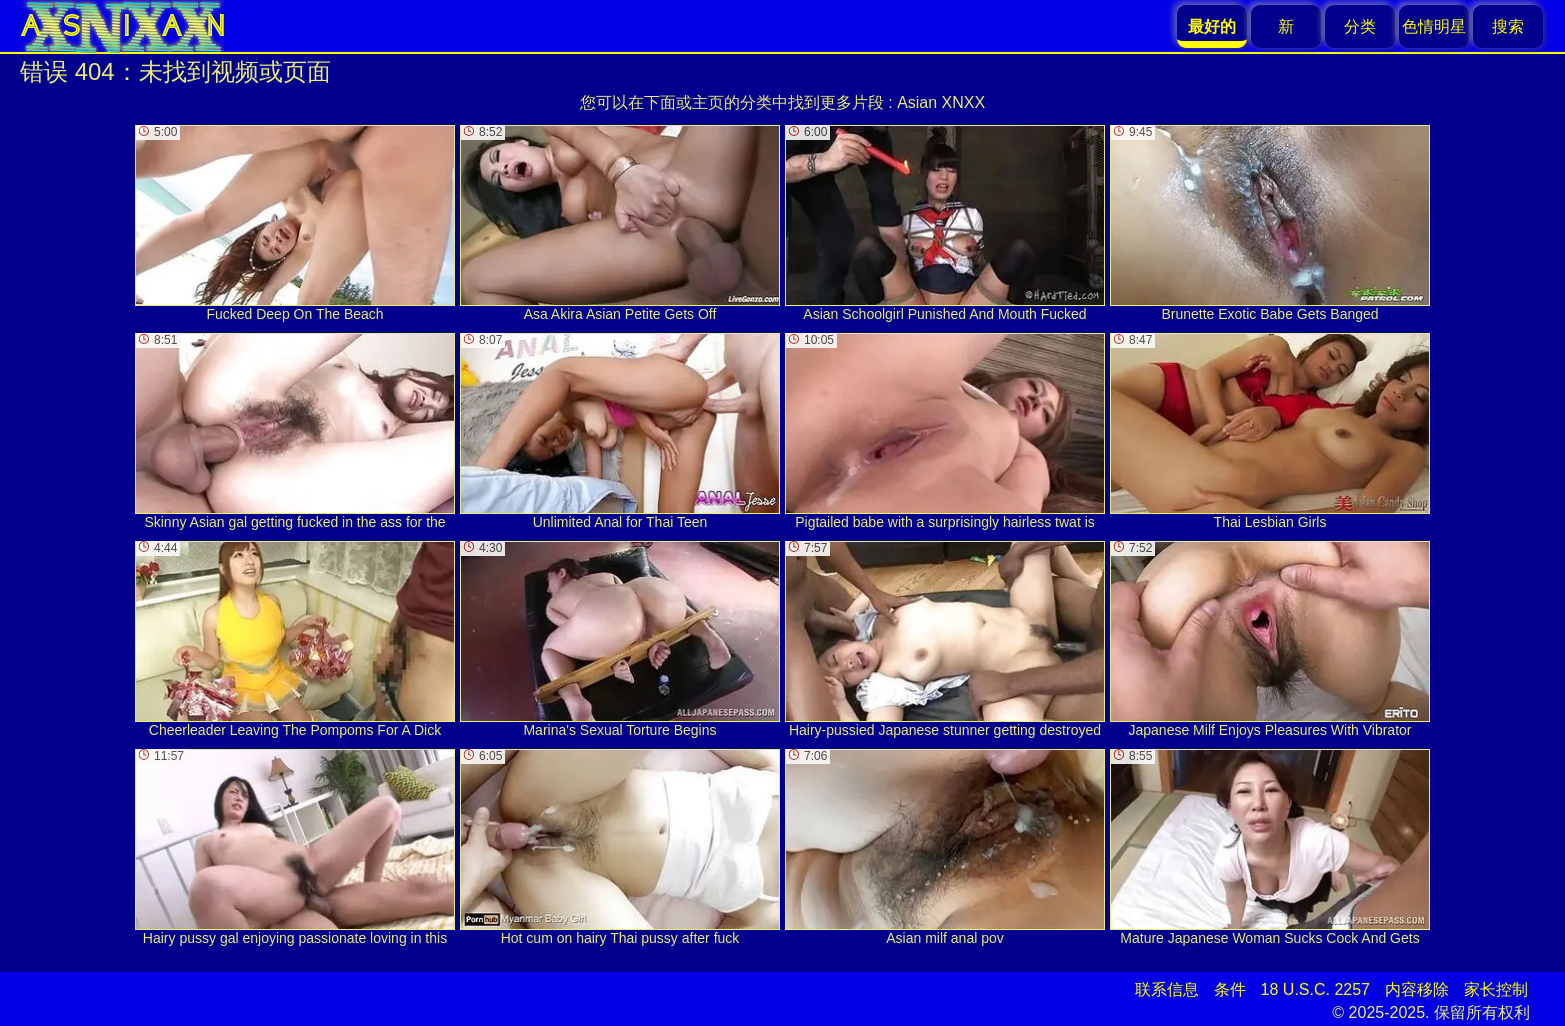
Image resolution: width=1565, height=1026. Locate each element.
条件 (1230, 989)
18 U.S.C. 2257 (1315, 989)
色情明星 (1434, 26)
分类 (1360, 26)
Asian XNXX (941, 102)
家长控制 (1496, 989)
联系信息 (1167, 989)
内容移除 (1417, 989)
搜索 (1508, 26)
